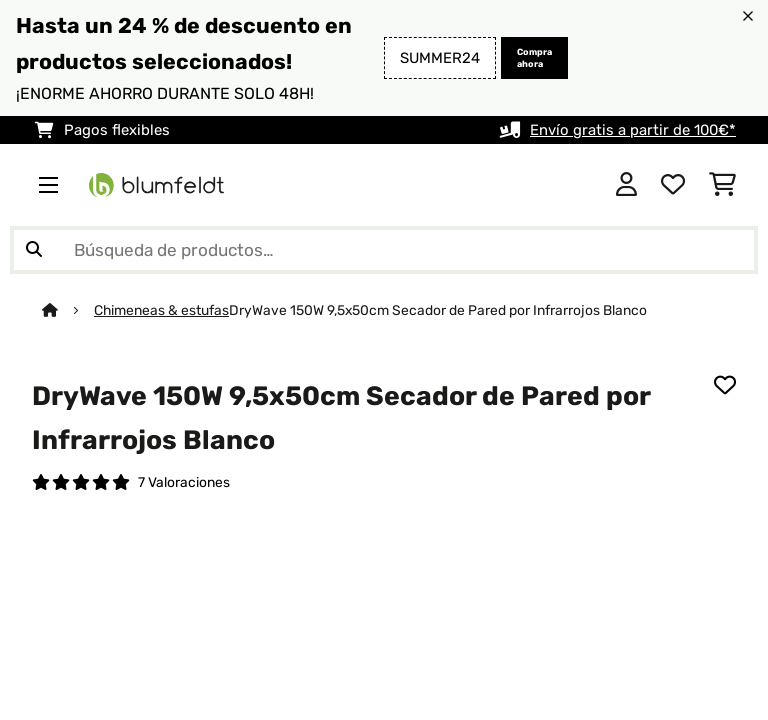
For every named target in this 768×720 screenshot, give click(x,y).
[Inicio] (68, 310)
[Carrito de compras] (722, 185)
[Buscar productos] (384, 250)
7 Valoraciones (184, 482)
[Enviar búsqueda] (34, 250)
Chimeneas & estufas (161, 310)
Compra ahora (534, 58)
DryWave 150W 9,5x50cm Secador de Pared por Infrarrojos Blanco (438, 310)
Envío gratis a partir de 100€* (633, 130)
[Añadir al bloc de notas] (725, 385)
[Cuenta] (626, 185)
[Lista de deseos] (673, 185)
